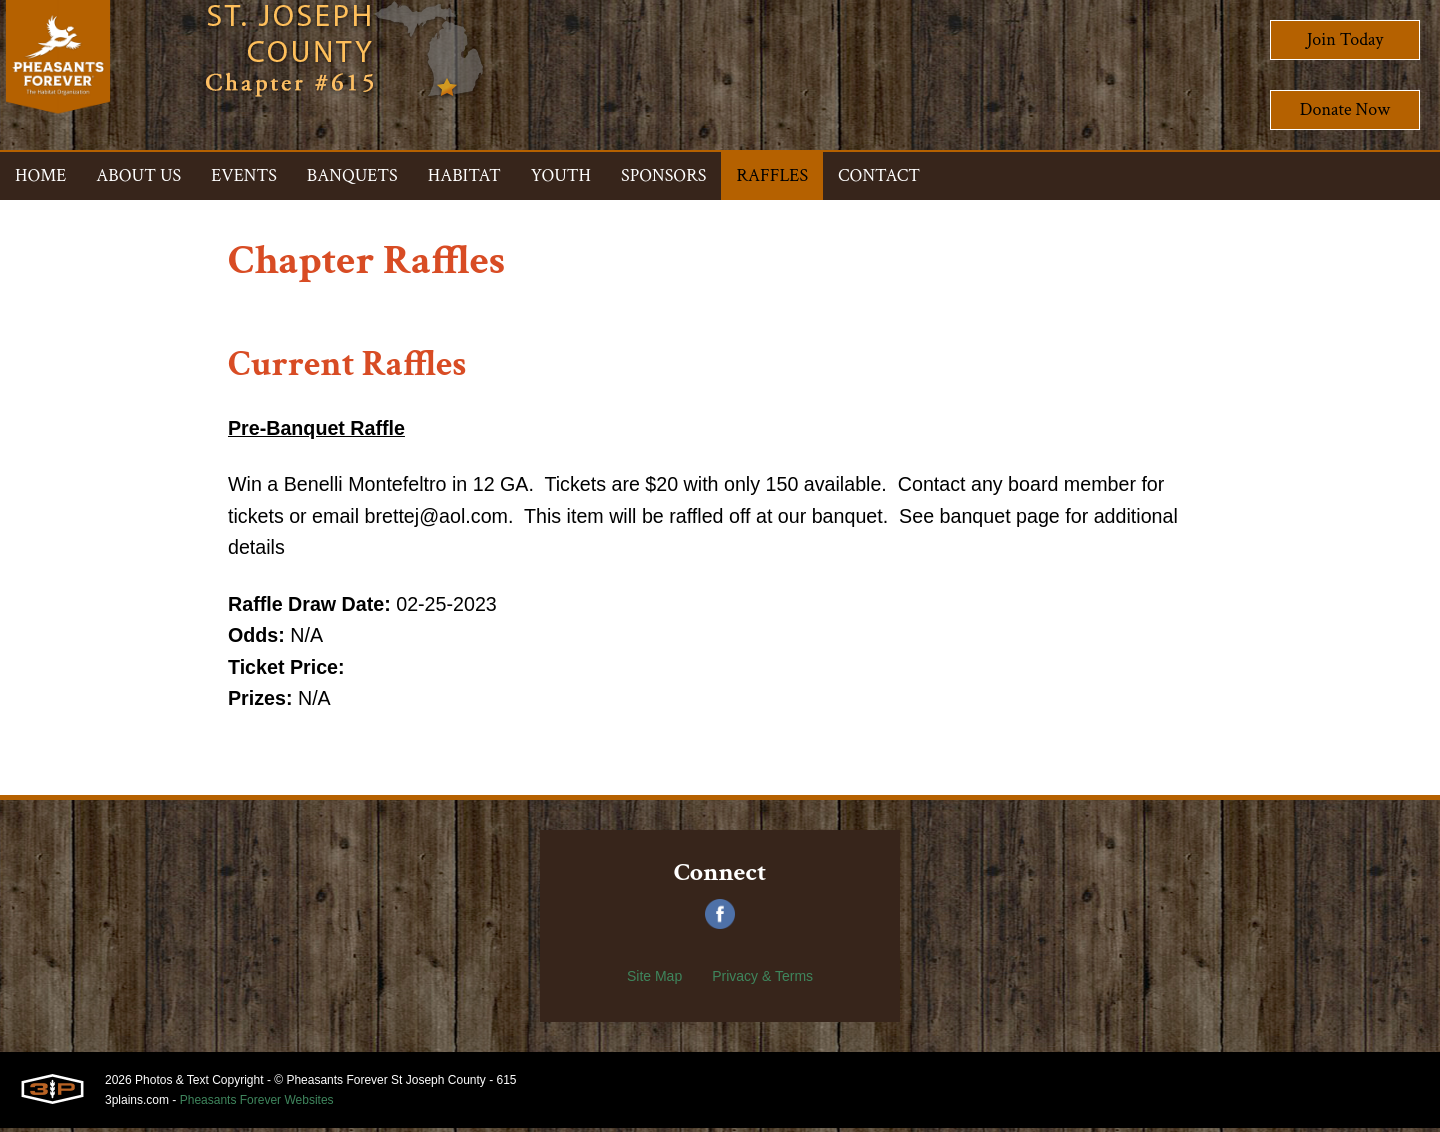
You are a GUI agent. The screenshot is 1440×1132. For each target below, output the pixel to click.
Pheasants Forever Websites (257, 1104)
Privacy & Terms (762, 980)
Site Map (654, 980)
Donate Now (1345, 109)
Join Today (1345, 39)
